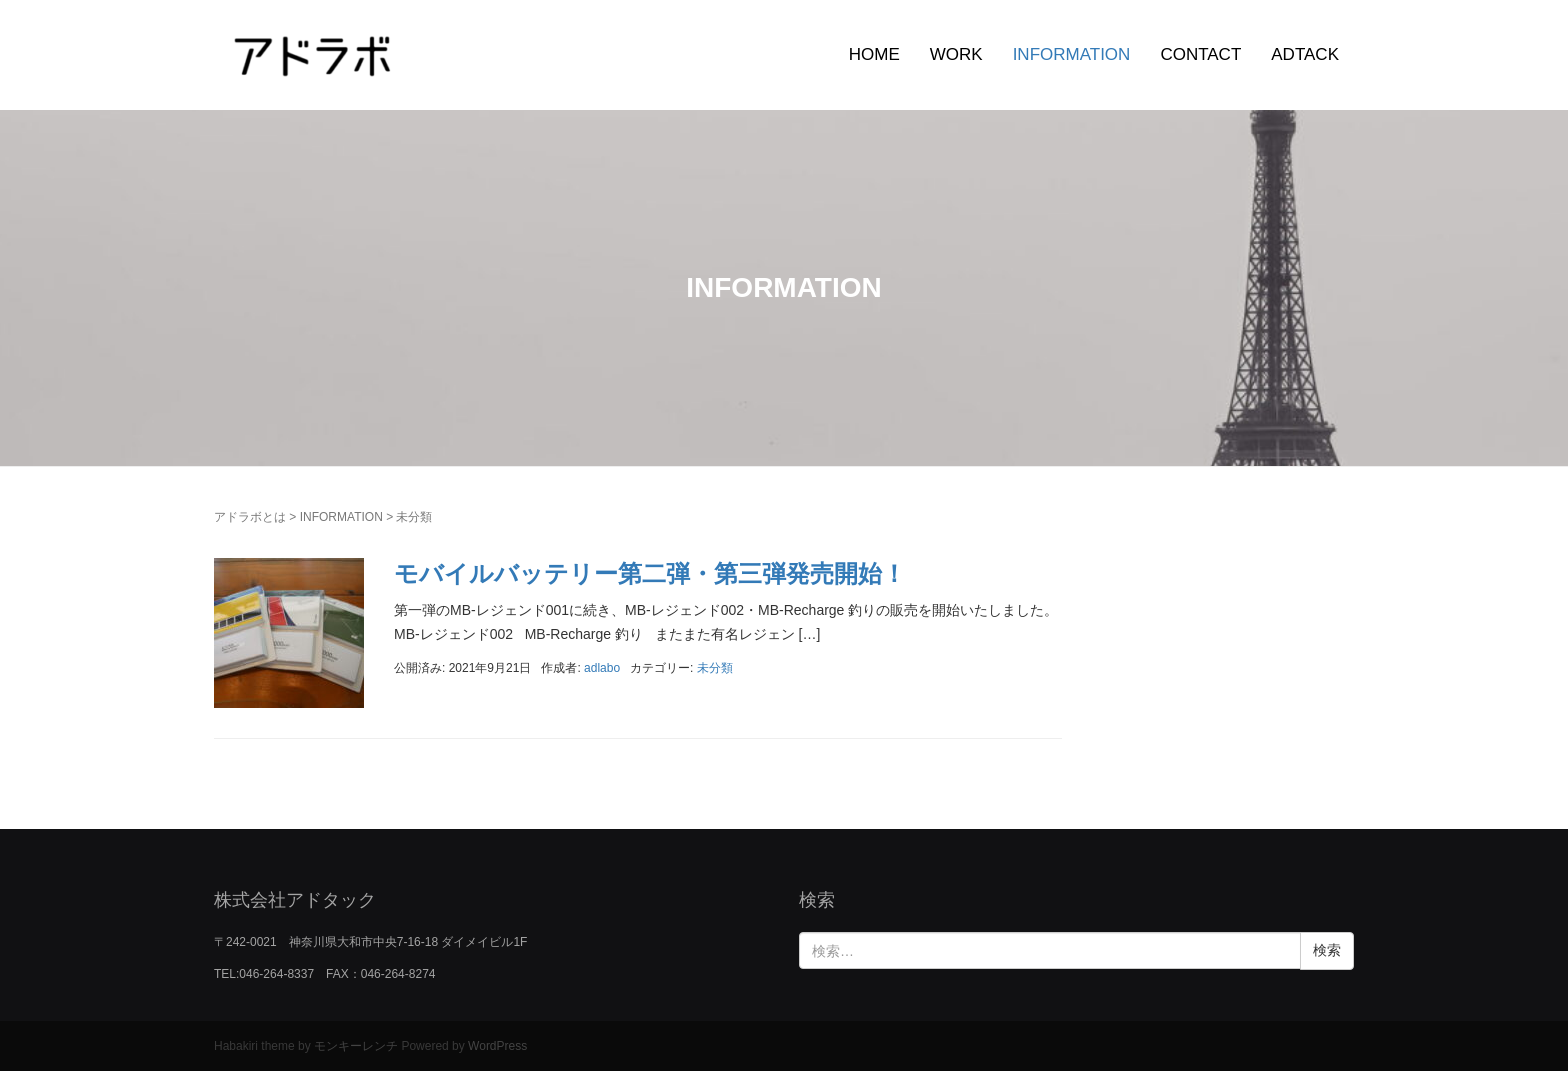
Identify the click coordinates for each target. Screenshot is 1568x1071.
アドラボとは (250, 517)
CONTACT (1200, 54)
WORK (956, 54)
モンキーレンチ (356, 1046)
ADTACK (1305, 54)
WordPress (497, 1046)
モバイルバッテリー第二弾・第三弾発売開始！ (650, 573)
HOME (874, 54)
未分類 (715, 668)
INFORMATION (1072, 54)
